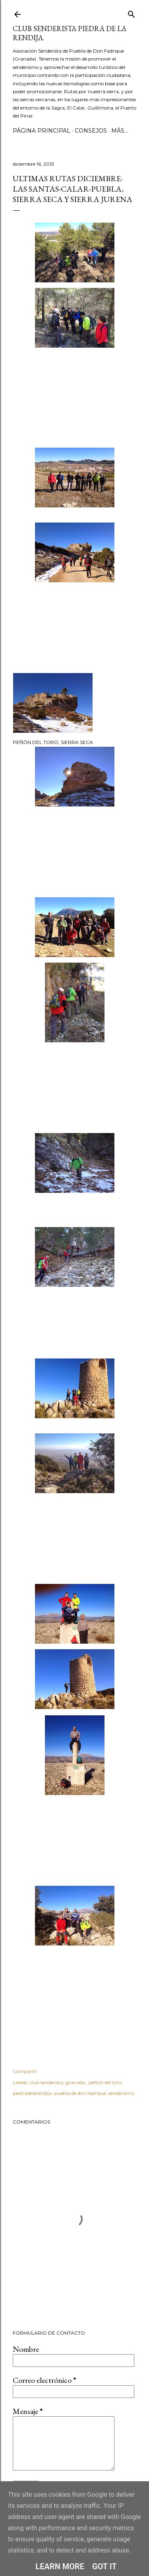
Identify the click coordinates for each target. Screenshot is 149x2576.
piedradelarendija (32, 2093)
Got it (104, 2566)
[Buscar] (131, 12)
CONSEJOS (91, 130)
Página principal (41, 130)
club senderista (46, 2082)
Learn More (59, 2566)
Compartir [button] (25, 2071)
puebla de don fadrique (80, 2093)
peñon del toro (105, 2082)
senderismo (121, 2093)
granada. (76, 2082)
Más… (119, 130)
